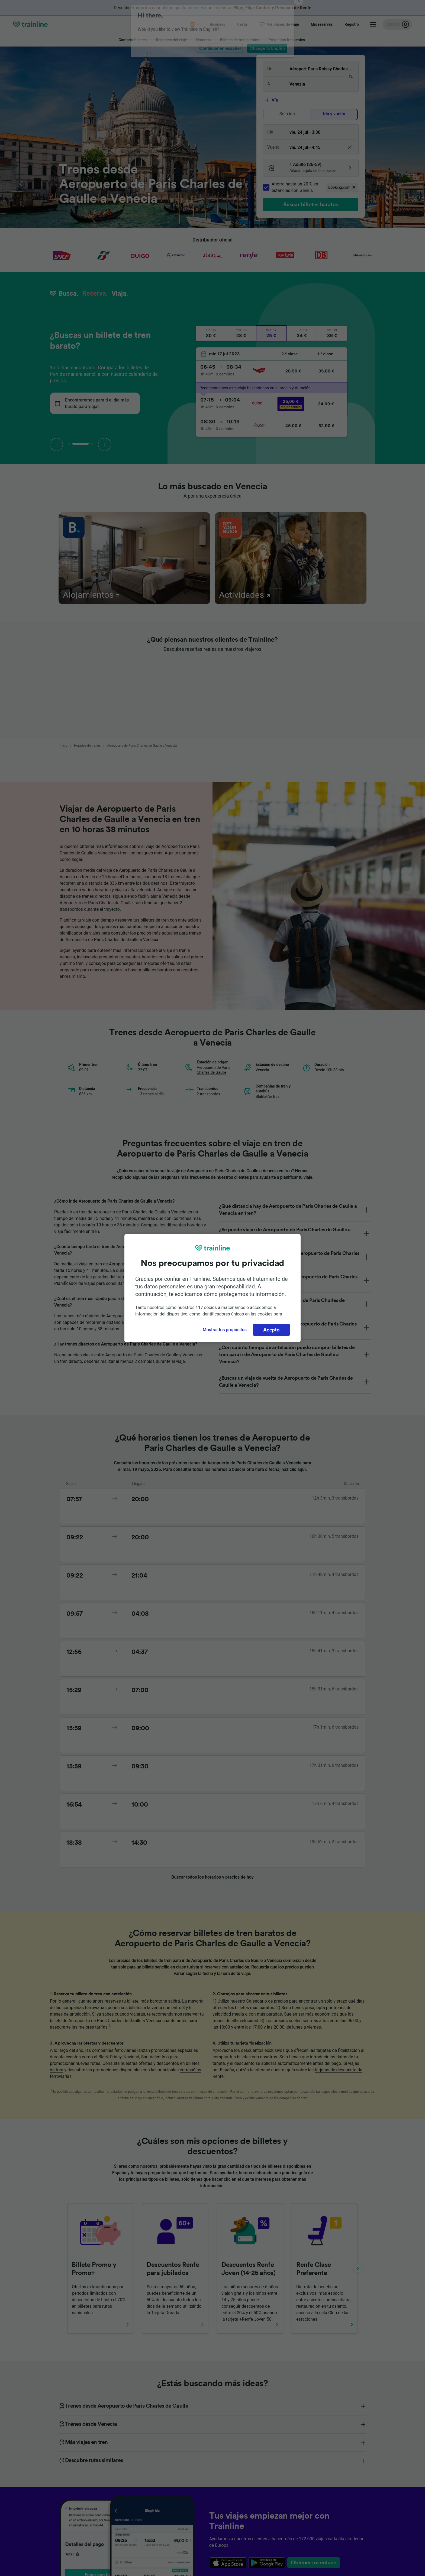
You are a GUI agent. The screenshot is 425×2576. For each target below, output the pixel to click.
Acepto (271, 1329)
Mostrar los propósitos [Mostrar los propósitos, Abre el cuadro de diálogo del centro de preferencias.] (225, 1329)
